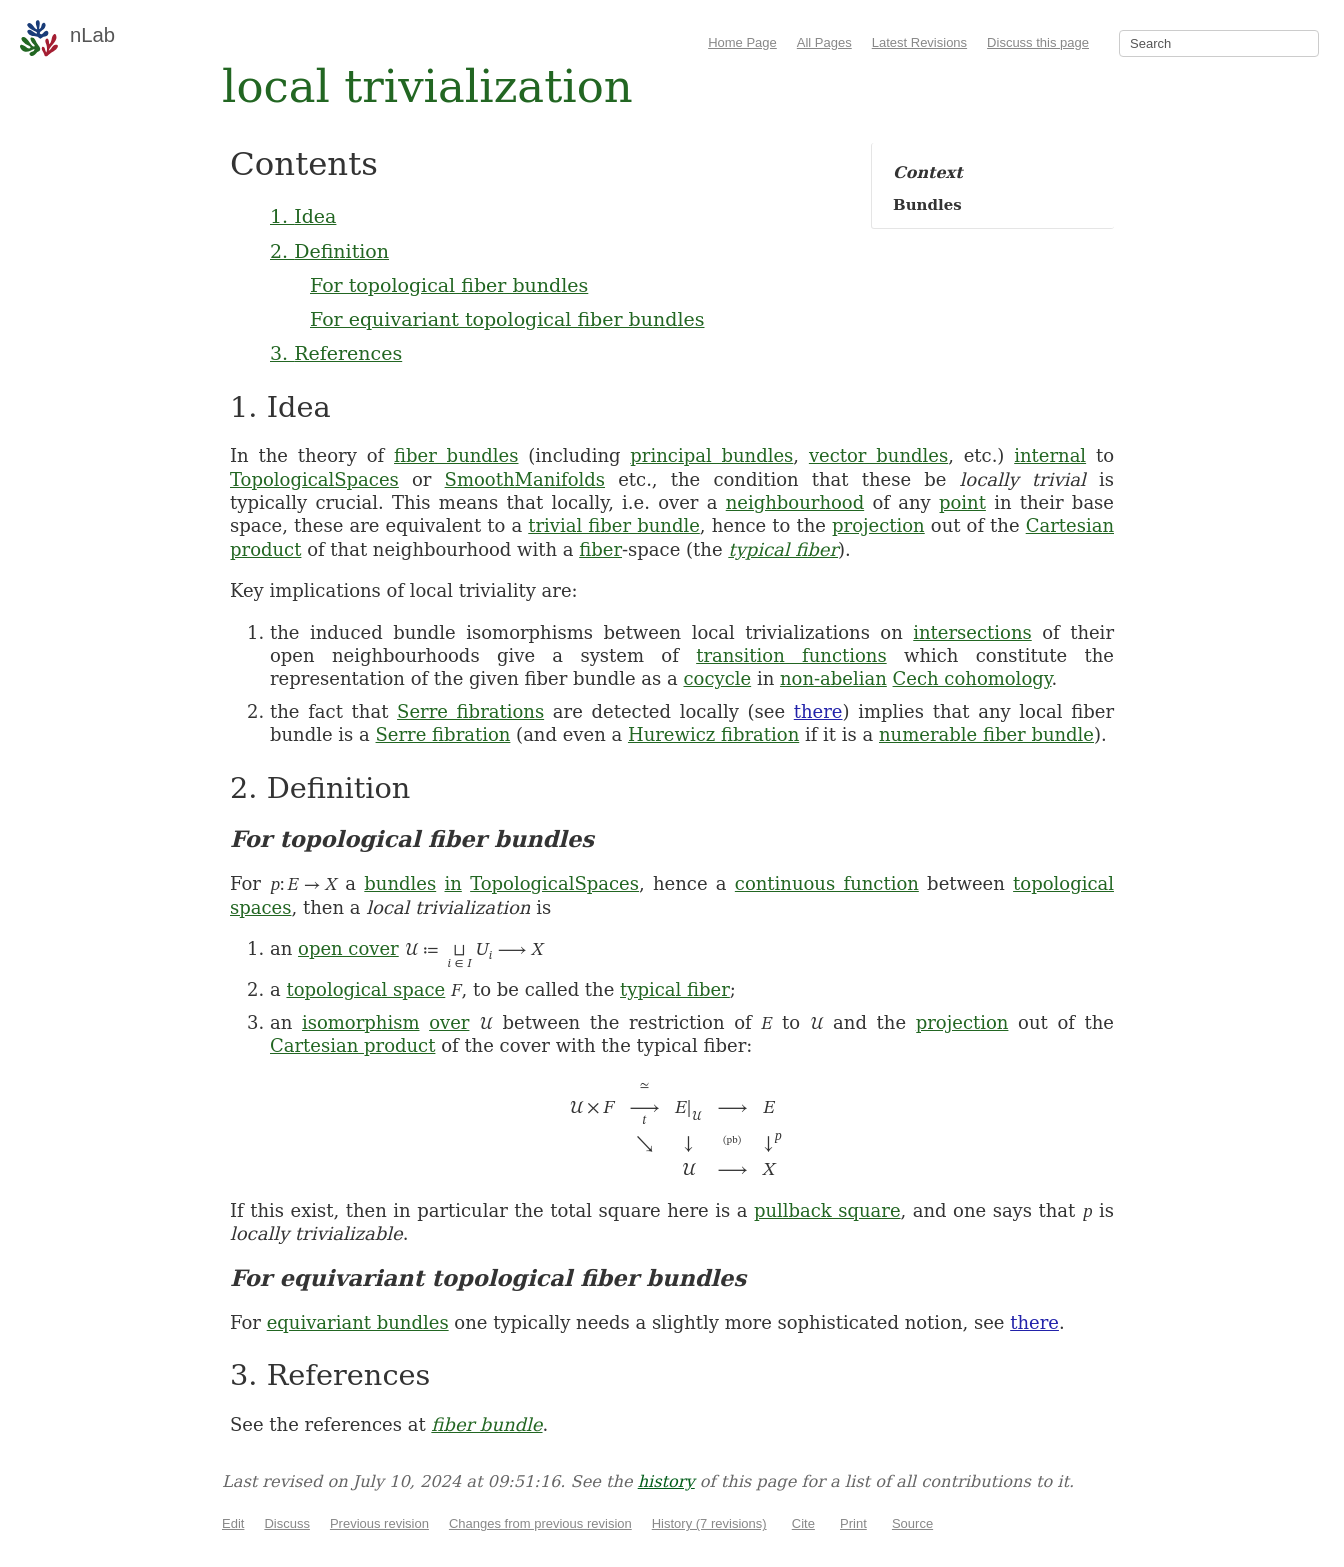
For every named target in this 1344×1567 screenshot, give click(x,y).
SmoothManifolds (525, 479)
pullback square (827, 1210)
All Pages (824, 42)
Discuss (287, 1523)
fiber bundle (486, 1424)
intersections (972, 632)
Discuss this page (1038, 42)
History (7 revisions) (709, 1523)
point (962, 502)
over (449, 1022)
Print (853, 1523)
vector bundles (878, 455)
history (666, 1481)
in (453, 883)
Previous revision (379, 1523)
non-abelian (833, 678)
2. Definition (329, 251)
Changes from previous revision (540, 1523)
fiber (600, 549)
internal (1050, 455)
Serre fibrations (470, 711)
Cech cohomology (972, 678)
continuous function (827, 883)
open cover (348, 948)
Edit (233, 1523)
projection (878, 525)
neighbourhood (795, 502)
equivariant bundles (358, 1322)
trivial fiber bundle (614, 525)
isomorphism (361, 1022)
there (818, 711)
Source (912, 1523)
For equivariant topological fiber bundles (507, 319)
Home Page (742, 42)
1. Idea (303, 216)
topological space (365, 989)
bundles (400, 883)
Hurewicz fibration (713, 734)
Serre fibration (443, 734)
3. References (336, 353)
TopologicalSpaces (314, 479)
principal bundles (711, 455)
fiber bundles (456, 455)
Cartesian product (352, 1045)
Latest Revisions (919, 42)
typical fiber (783, 549)
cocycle (717, 678)
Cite (803, 1523)
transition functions (791, 655)
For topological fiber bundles (449, 285)
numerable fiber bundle (986, 734)
